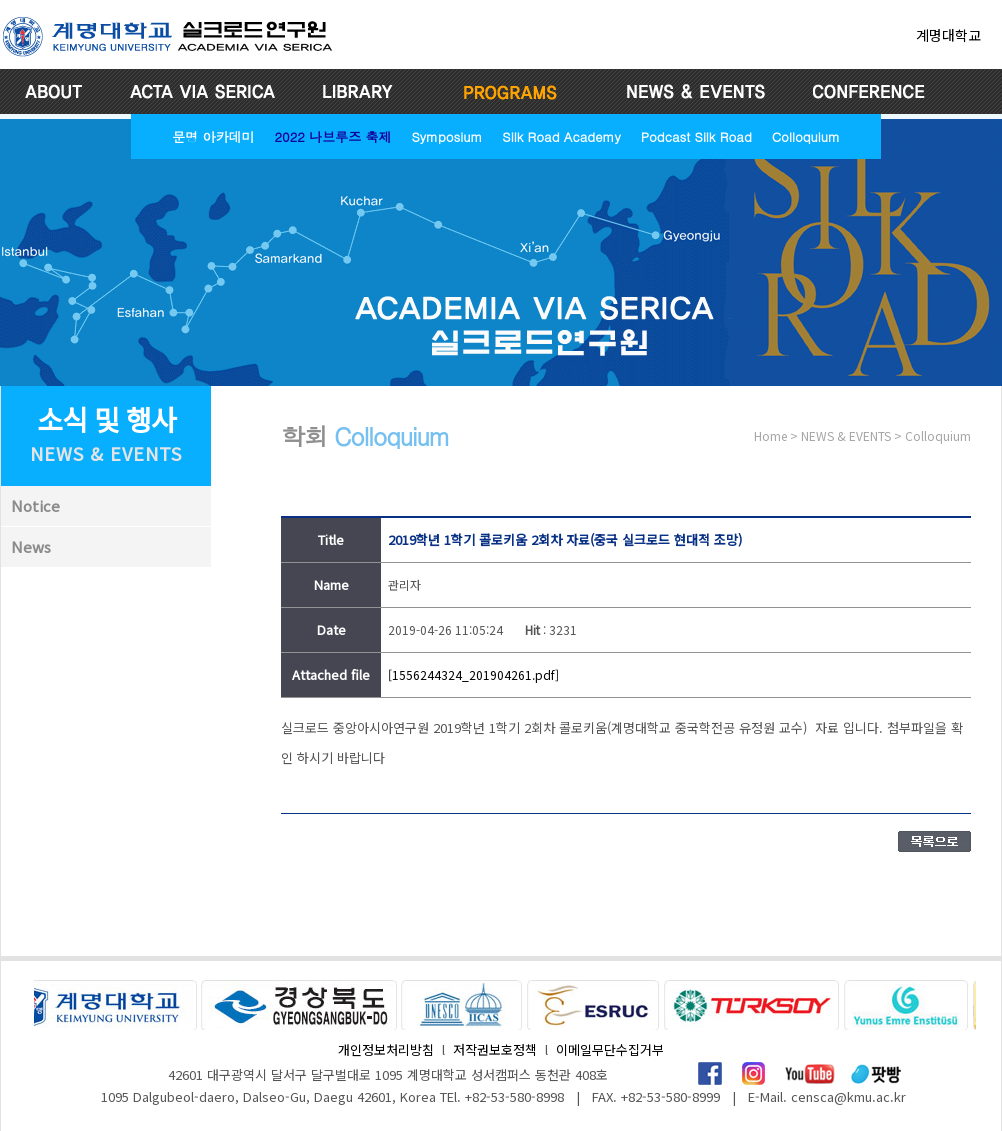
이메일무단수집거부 (610, 1049)
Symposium (446, 136)
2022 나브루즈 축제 (332, 136)
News (31, 546)
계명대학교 (948, 35)
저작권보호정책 (495, 1049)
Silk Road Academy (561, 136)
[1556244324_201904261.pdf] (473, 674)
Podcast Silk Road (696, 136)
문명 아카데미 (213, 136)
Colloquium (806, 136)
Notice (35, 505)
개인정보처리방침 (386, 1049)
